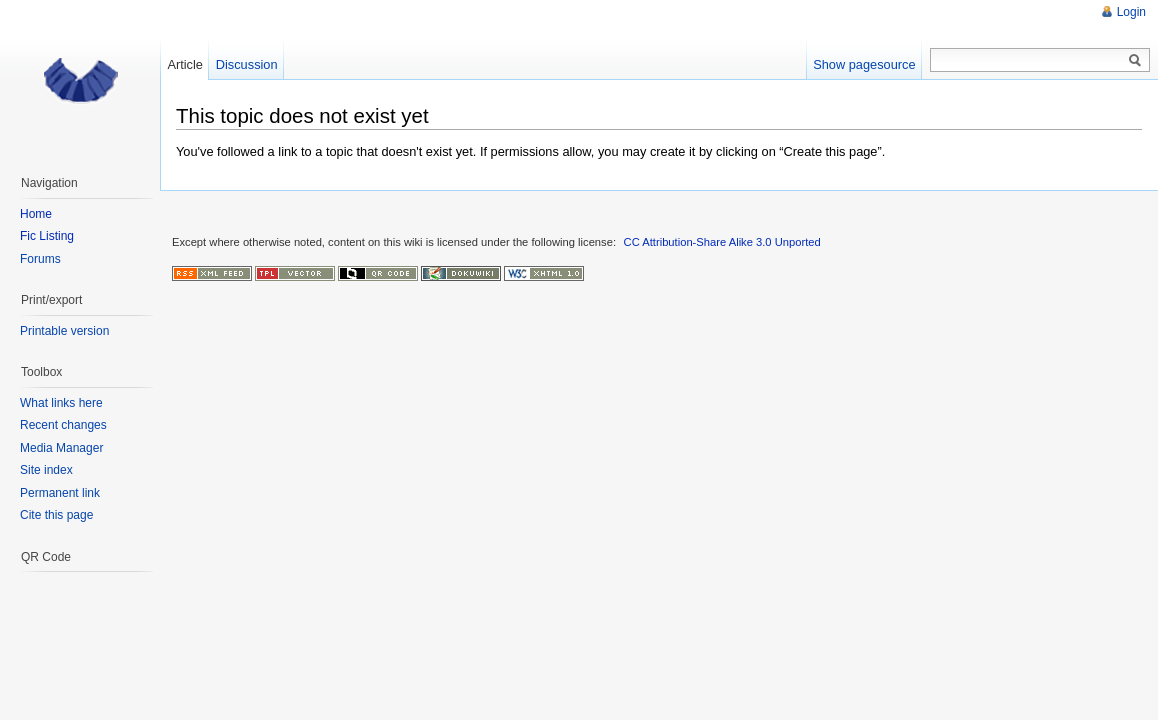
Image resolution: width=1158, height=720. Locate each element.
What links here (61, 403)
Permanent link (60, 493)
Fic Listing (47, 236)
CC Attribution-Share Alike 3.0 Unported (722, 242)
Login (1131, 12)
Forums (40, 259)
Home (36, 214)
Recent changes (63, 425)
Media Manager (61, 448)
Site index (46, 470)
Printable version (64, 331)
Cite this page (56, 515)
